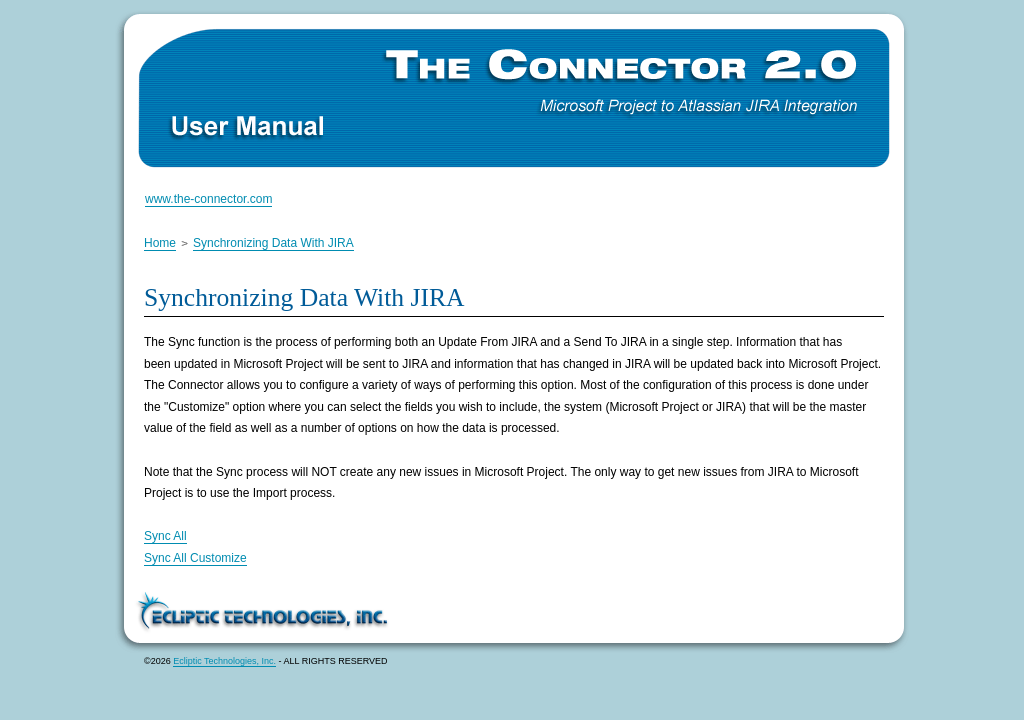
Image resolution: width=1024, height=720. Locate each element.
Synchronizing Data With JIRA (273, 243)
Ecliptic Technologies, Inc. (224, 661)
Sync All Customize (195, 558)
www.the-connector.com (208, 199)
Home (160, 243)
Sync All (165, 536)
